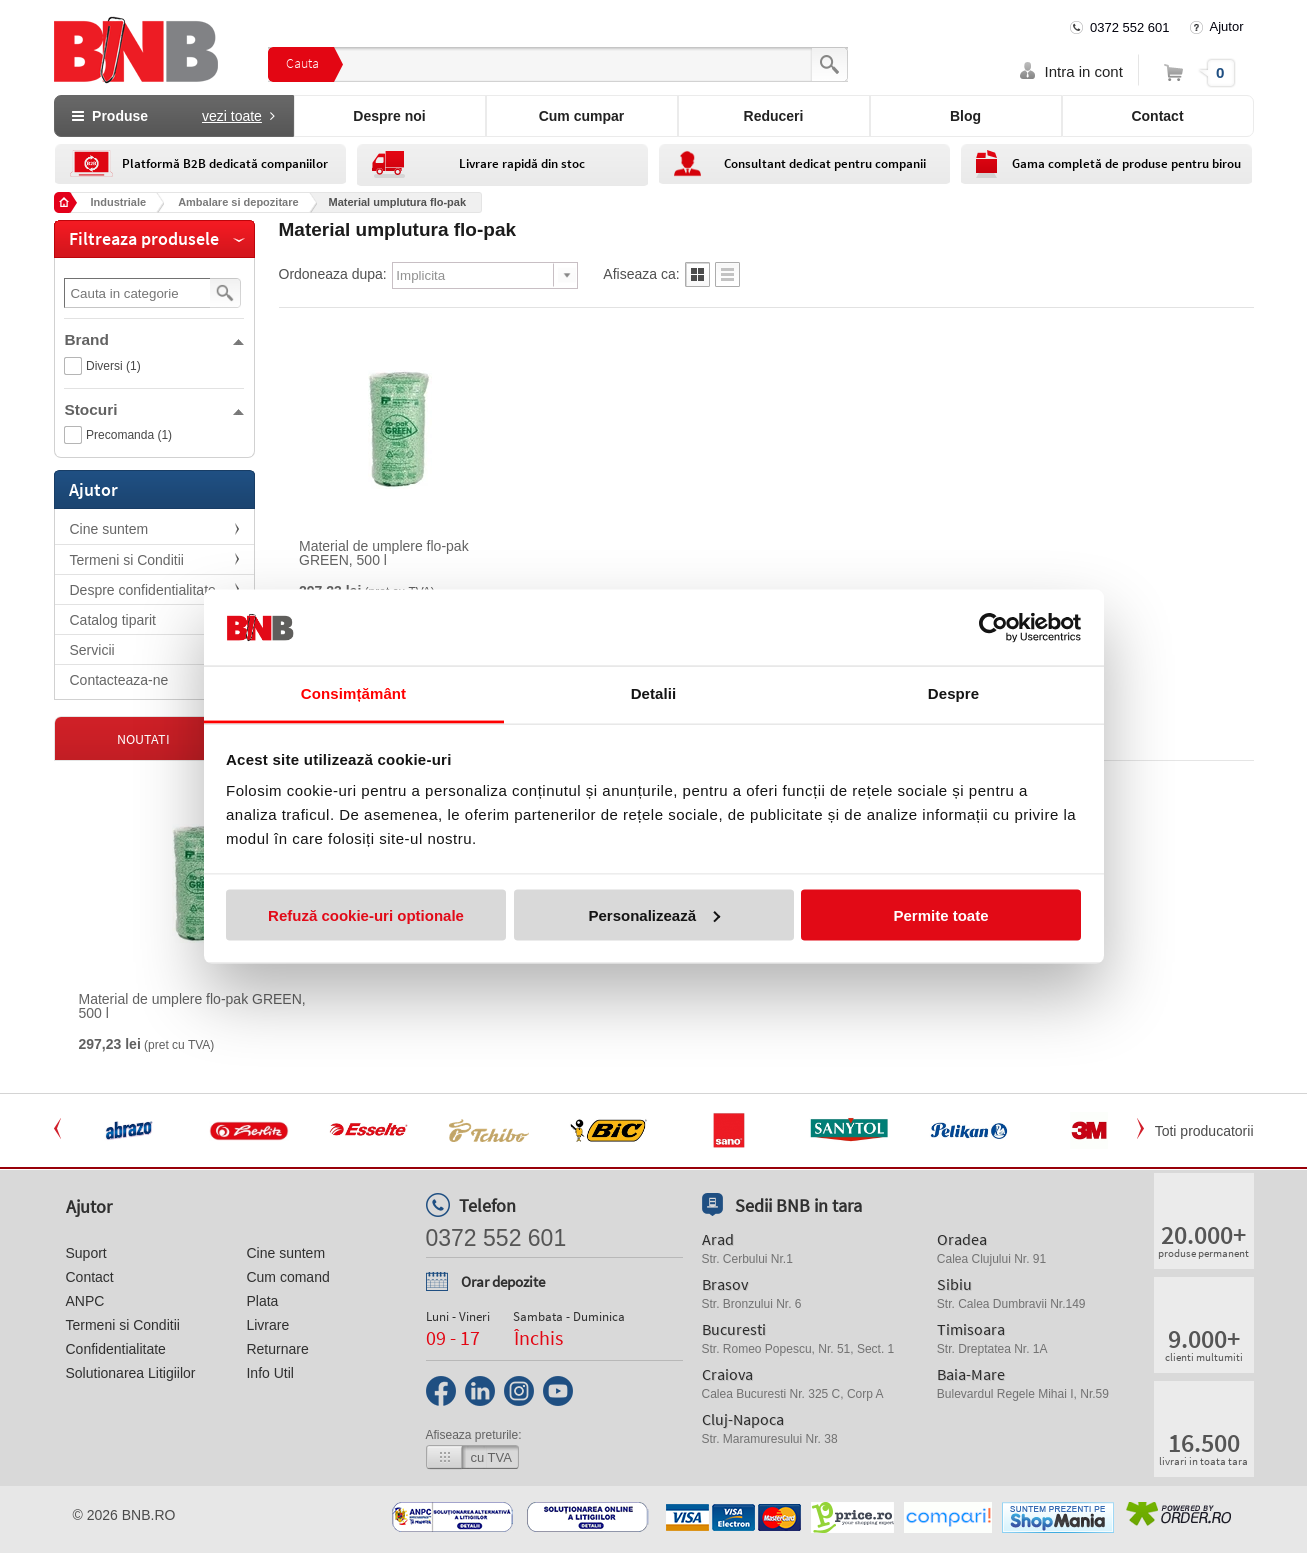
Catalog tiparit (113, 620)
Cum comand (287, 1277)
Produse (173, 116)
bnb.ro (149, 1515)
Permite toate (940, 914)
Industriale (119, 202)
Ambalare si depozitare (238, 202)
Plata (262, 1301)
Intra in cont (1084, 71)
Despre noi (389, 116)
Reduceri (774, 116)
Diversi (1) (113, 366)
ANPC (85, 1301)
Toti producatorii (1204, 1131)
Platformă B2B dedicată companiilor (225, 163)
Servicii (92, 650)
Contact (1157, 116)
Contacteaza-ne (119, 680)
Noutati (143, 739)
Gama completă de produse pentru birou (1126, 163)
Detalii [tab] (654, 693)
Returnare (277, 1349)
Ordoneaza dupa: (333, 274)
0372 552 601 (1130, 27)
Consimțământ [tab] (353, 693)
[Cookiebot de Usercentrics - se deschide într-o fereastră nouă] (993, 628)
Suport (86, 1253)
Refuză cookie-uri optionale (366, 914)
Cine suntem (109, 529)
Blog (965, 116)
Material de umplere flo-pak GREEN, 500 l (384, 553)
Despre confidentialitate (143, 590)
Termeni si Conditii (127, 560)
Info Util (269, 1373)
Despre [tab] (953, 693)
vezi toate (232, 116)
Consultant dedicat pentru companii (825, 163)
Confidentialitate (116, 1349)
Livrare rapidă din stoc (522, 163)
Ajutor (1227, 26)
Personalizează (654, 914)
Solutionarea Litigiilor (131, 1373)
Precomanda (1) (129, 435)
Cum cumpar (582, 116)
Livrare (267, 1325)
